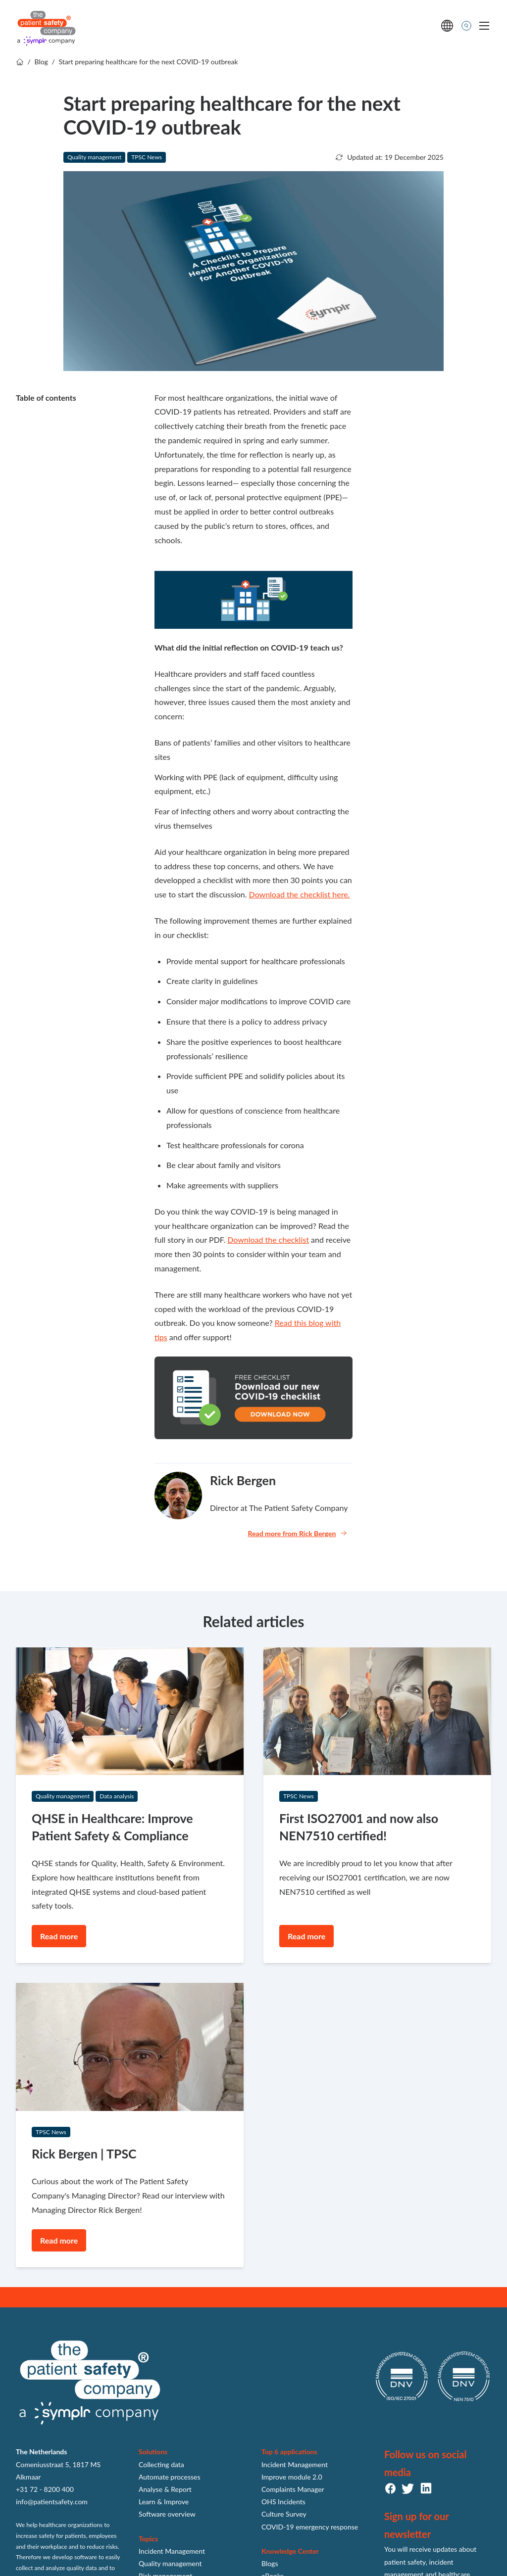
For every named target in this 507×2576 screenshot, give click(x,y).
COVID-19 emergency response (309, 2527)
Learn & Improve (164, 2501)
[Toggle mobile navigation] (484, 26)
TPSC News (146, 157)
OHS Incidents (283, 2501)
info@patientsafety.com (52, 2501)
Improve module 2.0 (291, 2477)
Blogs (269, 2563)
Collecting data (161, 2464)
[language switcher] (447, 25)
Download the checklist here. (299, 894)
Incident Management (172, 2551)
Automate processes (170, 2477)
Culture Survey (283, 2514)
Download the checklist (268, 1239)
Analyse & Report (165, 2489)
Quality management (94, 157)
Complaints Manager (292, 2489)
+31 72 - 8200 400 (45, 2489)
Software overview (167, 2514)
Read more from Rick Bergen (298, 1533)
